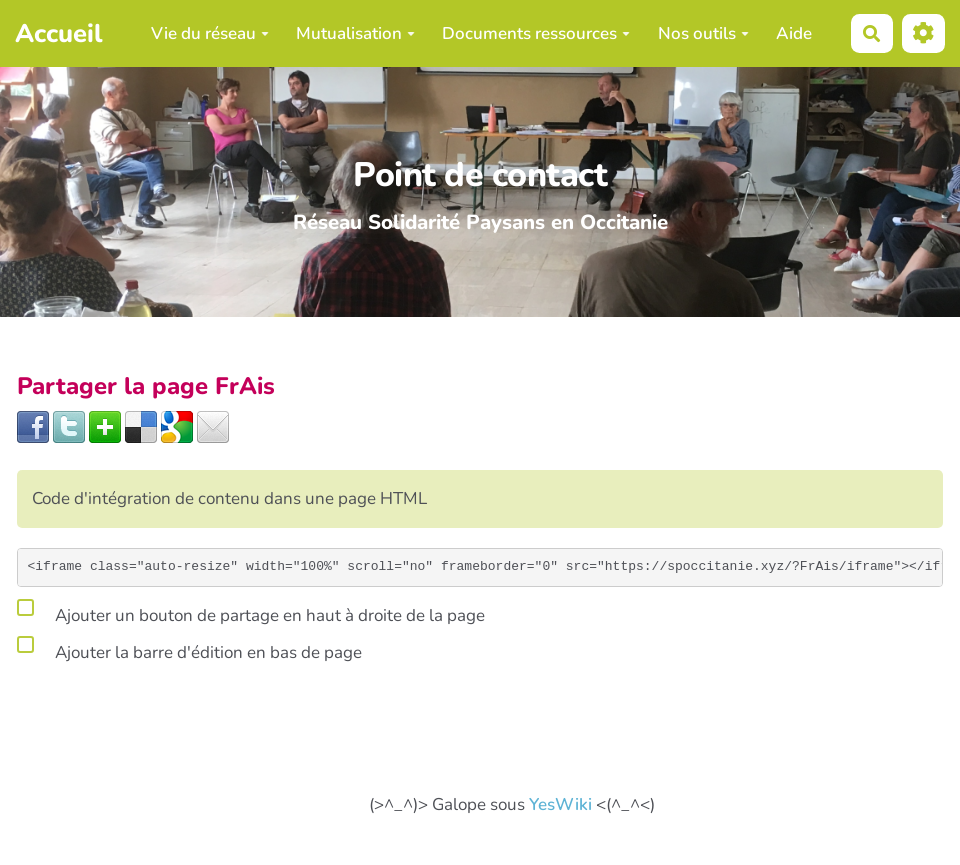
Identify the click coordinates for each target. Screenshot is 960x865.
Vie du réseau (210, 33)
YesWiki (560, 804)
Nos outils (703, 33)
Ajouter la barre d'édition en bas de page (189, 649)
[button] (923, 33)
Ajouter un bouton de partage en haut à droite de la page (251, 612)
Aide (794, 33)
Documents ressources (536, 33)
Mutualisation (355, 33)
